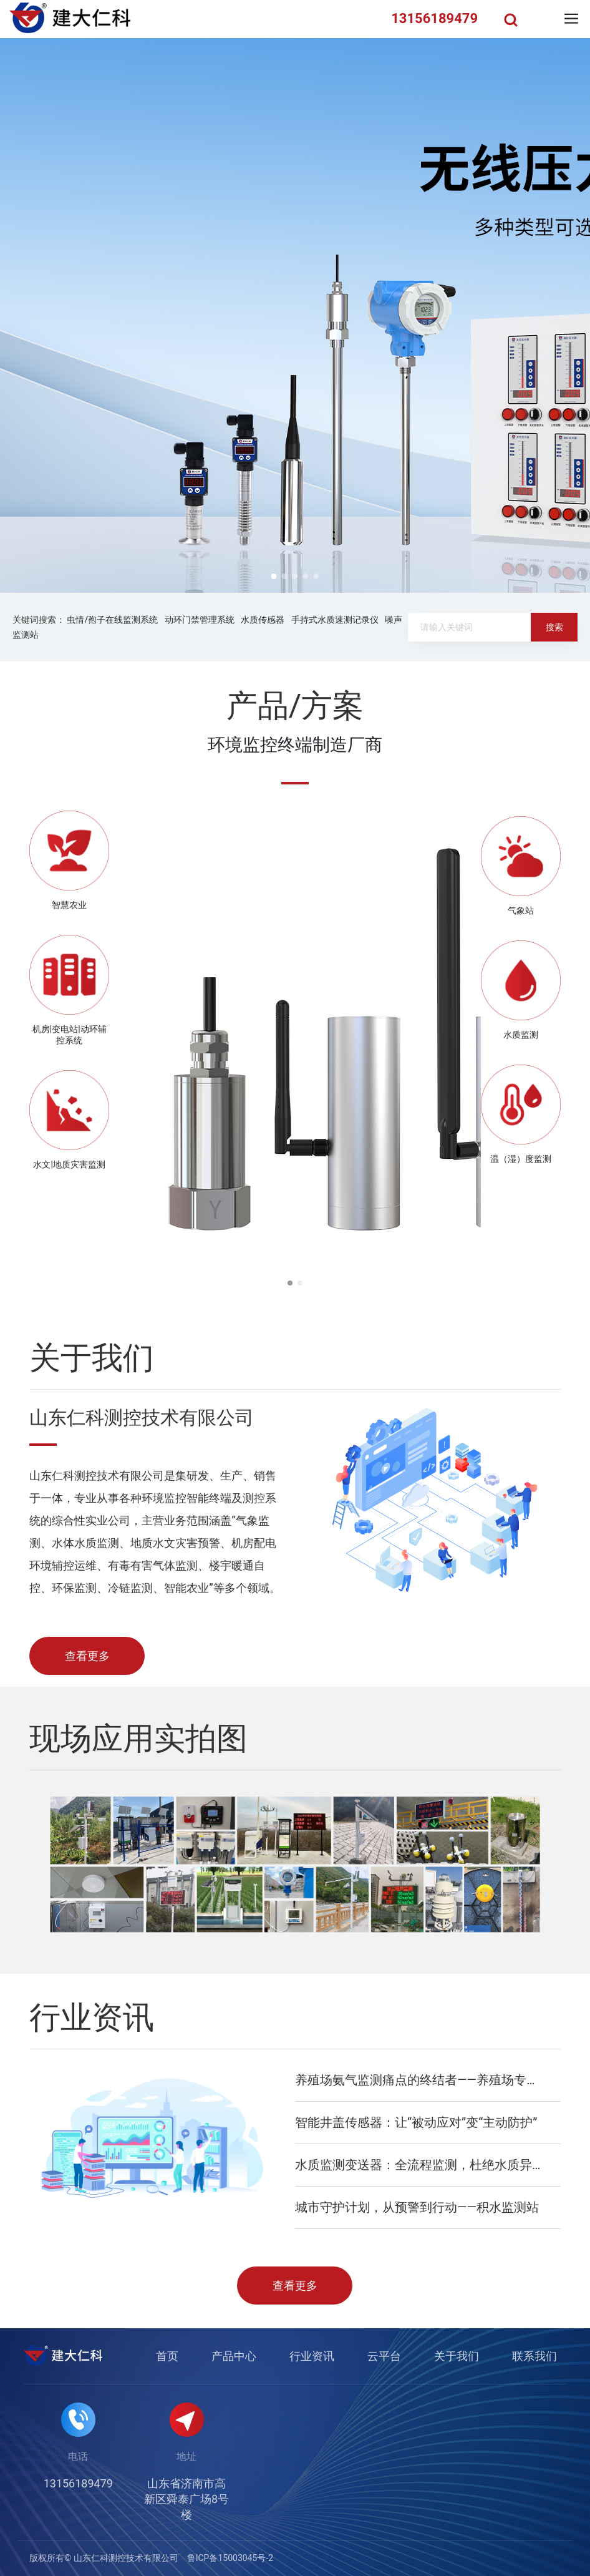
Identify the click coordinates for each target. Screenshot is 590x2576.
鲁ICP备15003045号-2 (230, 2558)
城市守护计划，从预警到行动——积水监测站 (417, 2207)
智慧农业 (69, 905)
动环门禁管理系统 (200, 620)
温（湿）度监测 (520, 1159)
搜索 (554, 627)
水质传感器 (262, 620)
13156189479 (78, 2483)
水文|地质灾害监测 (69, 1164)
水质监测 (520, 1035)
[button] (274, 576)
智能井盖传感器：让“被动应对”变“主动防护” (416, 2122)
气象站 (521, 910)
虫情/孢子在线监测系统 (112, 620)
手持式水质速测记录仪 (335, 620)
